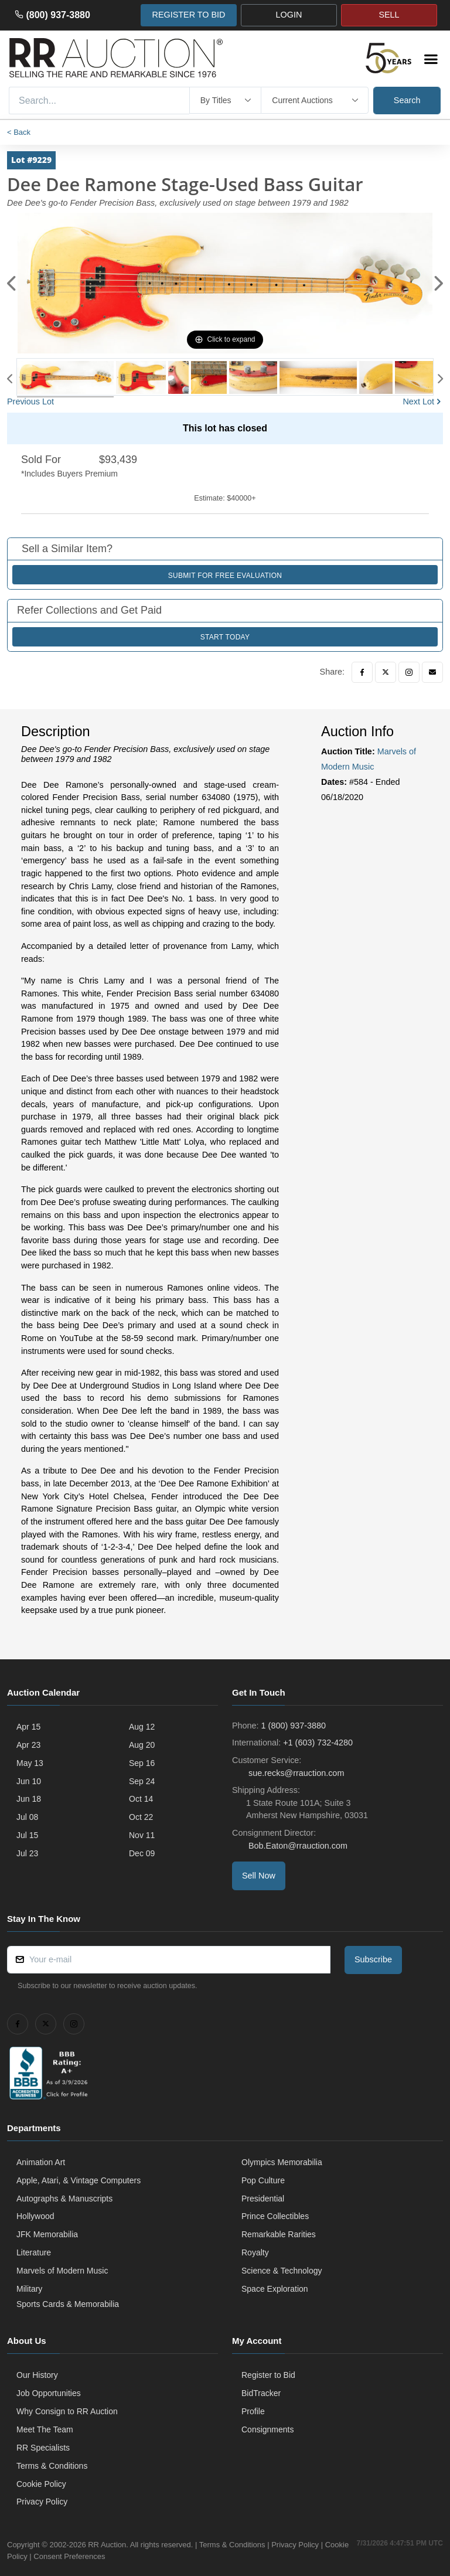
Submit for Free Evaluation (225, 575)
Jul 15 (27, 1835)
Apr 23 (28, 1745)
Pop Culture (263, 2180)
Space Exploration (274, 2288)
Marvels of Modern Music (62, 2270)
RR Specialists (43, 2447)
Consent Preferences (95, 2556)
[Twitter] (385, 672)
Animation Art (40, 2162)
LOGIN (289, 14)
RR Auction (107, 2544)
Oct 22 (141, 1817)
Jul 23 (27, 1853)
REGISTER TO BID (188, 14)
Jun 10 (28, 1781)
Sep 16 (142, 1763)
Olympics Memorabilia (281, 2162)
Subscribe (373, 1959)
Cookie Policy (41, 2484)
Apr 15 (28, 1726)
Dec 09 (142, 1853)
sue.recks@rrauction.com (295, 1773)
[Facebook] (362, 672)
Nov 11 (142, 1835)
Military (29, 2288)
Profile (253, 2411)
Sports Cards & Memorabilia (67, 2304)
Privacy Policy (41, 2501)
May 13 (29, 1763)
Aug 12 (142, 1726)
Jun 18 (28, 1798)
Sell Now (258, 1875)
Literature (33, 2252)
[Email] (432, 672)
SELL (389, 14)
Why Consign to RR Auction (67, 2411)
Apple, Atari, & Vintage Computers (78, 2180)
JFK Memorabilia (47, 2234)
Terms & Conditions (51, 2465)
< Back (18, 132)
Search (407, 100)
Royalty (255, 2252)
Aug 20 (142, 1745)
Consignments (267, 2429)
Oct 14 (141, 1798)
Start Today (225, 637)
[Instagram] (409, 672)
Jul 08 (27, 1817)
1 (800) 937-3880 (293, 1725)
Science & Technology (281, 2270)
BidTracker (261, 2393)
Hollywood (35, 2216)
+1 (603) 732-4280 (318, 1742)
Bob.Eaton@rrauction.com (296, 1845)
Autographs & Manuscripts (64, 2198)
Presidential (262, 2198)
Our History (37, 2375)
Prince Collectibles (275, 2216)
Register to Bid (268, 2375)
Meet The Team (44, 2429)
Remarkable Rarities (278, 2234)
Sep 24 (142, 1781)
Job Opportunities (48, 2393)
